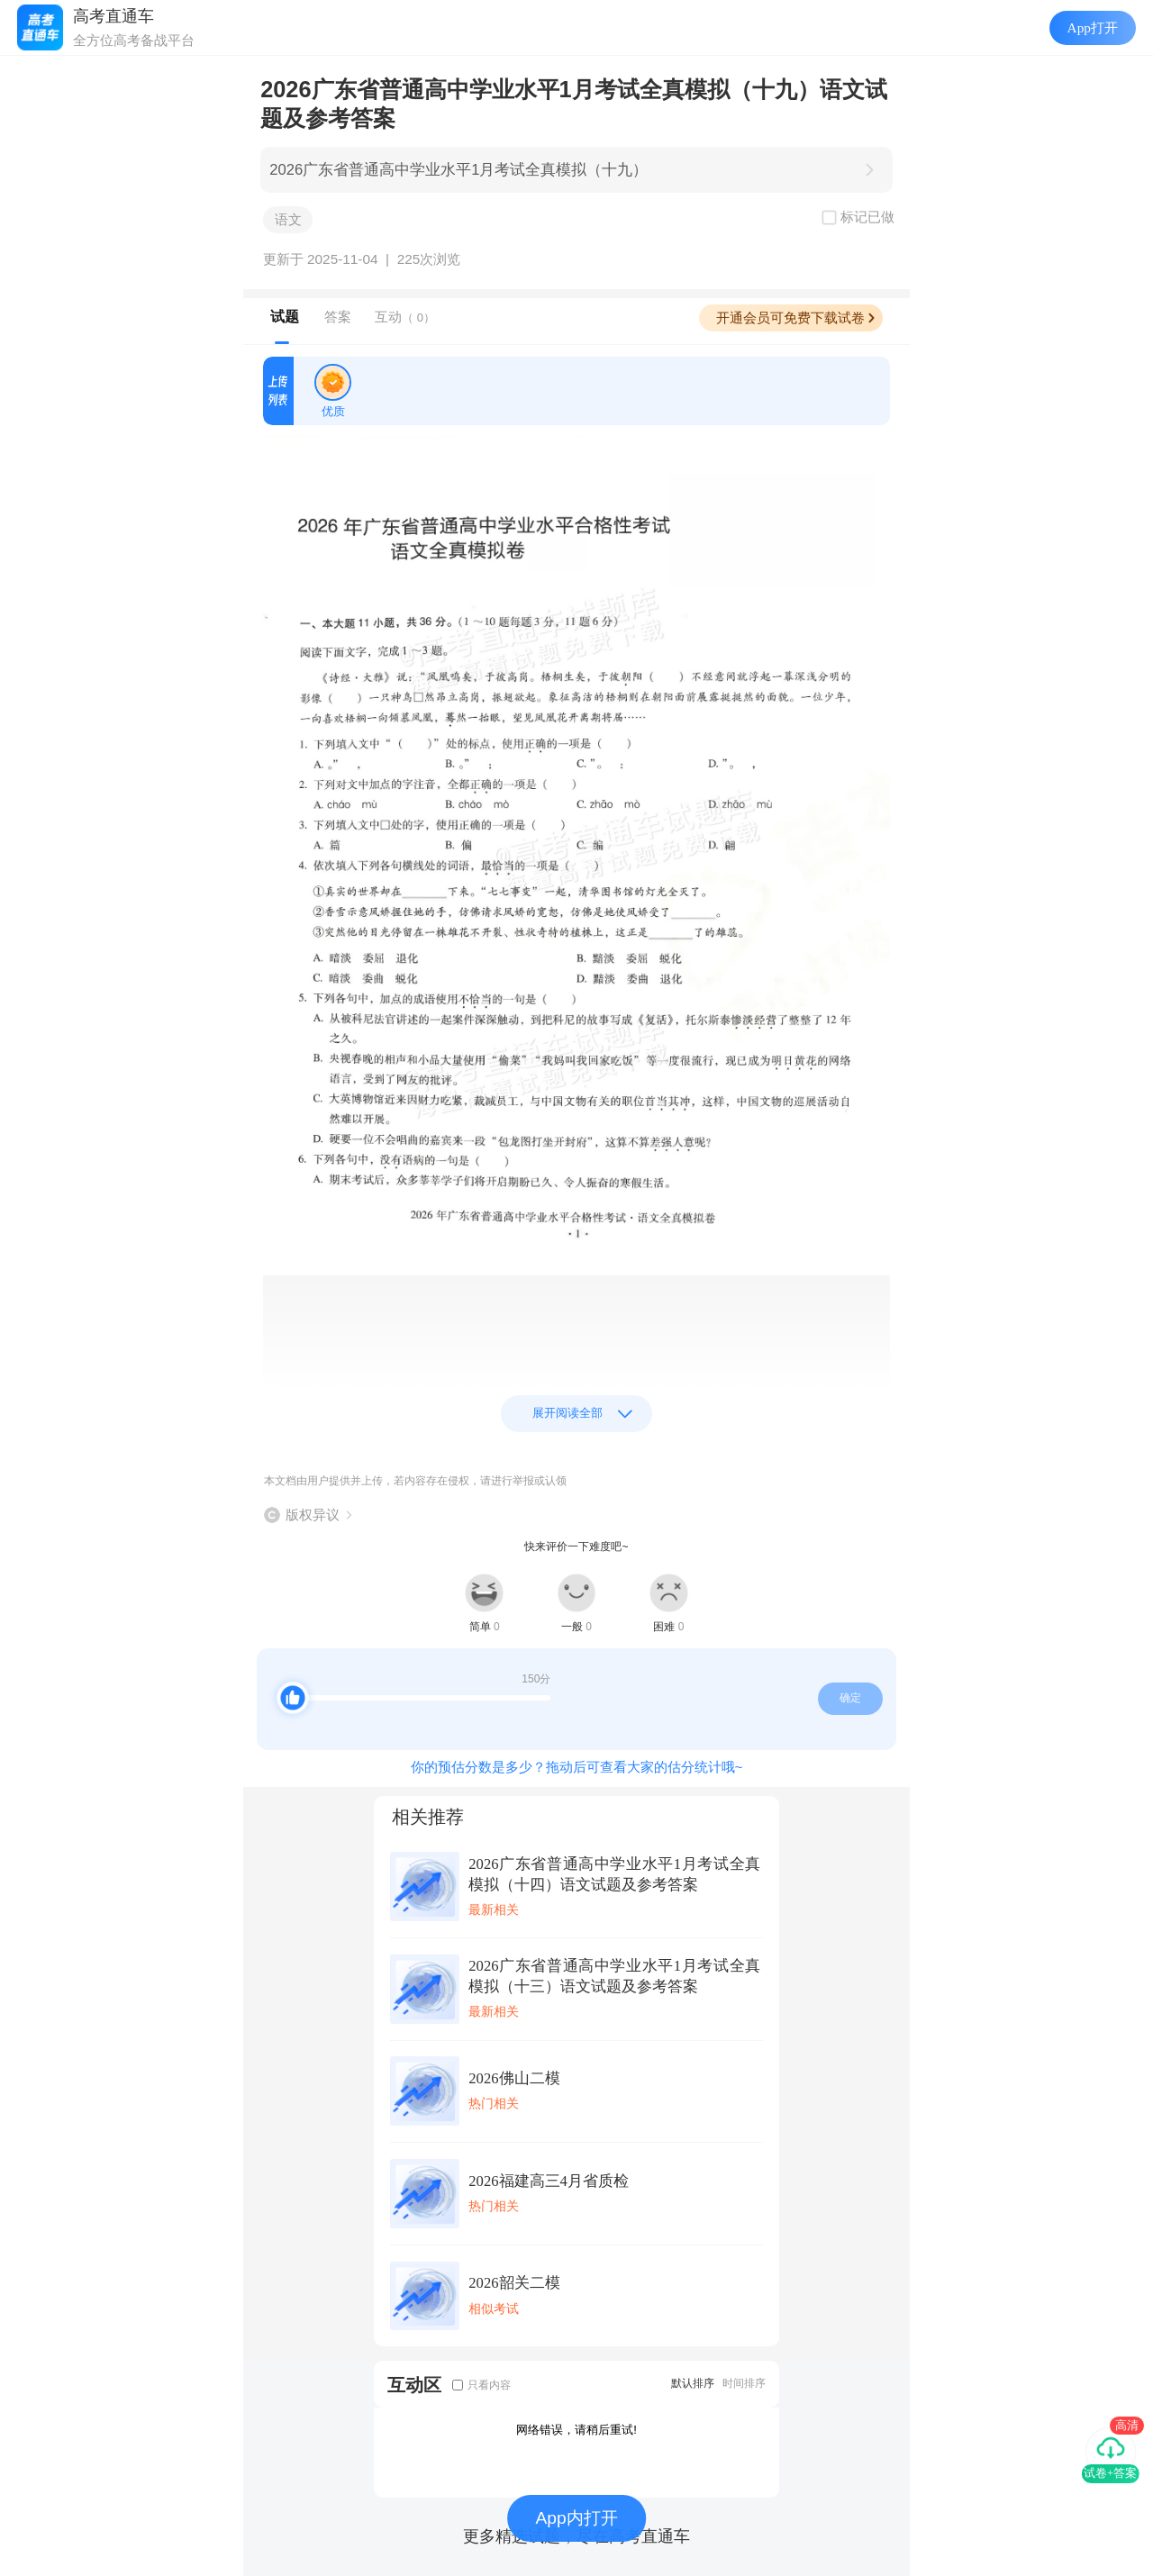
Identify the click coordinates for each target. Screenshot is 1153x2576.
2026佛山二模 (513, 2078)
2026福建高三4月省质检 (548, 2181)
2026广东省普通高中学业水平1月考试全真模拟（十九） (458, 169)
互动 (405, 316)
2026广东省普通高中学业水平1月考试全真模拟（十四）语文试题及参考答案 (614, 1874)
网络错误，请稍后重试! (576, 2429)
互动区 (414, 2384)
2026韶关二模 (513, 2282)
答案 (337, 316)
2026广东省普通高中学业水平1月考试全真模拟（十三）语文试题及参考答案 (614, 1976)
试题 (284, 316)
